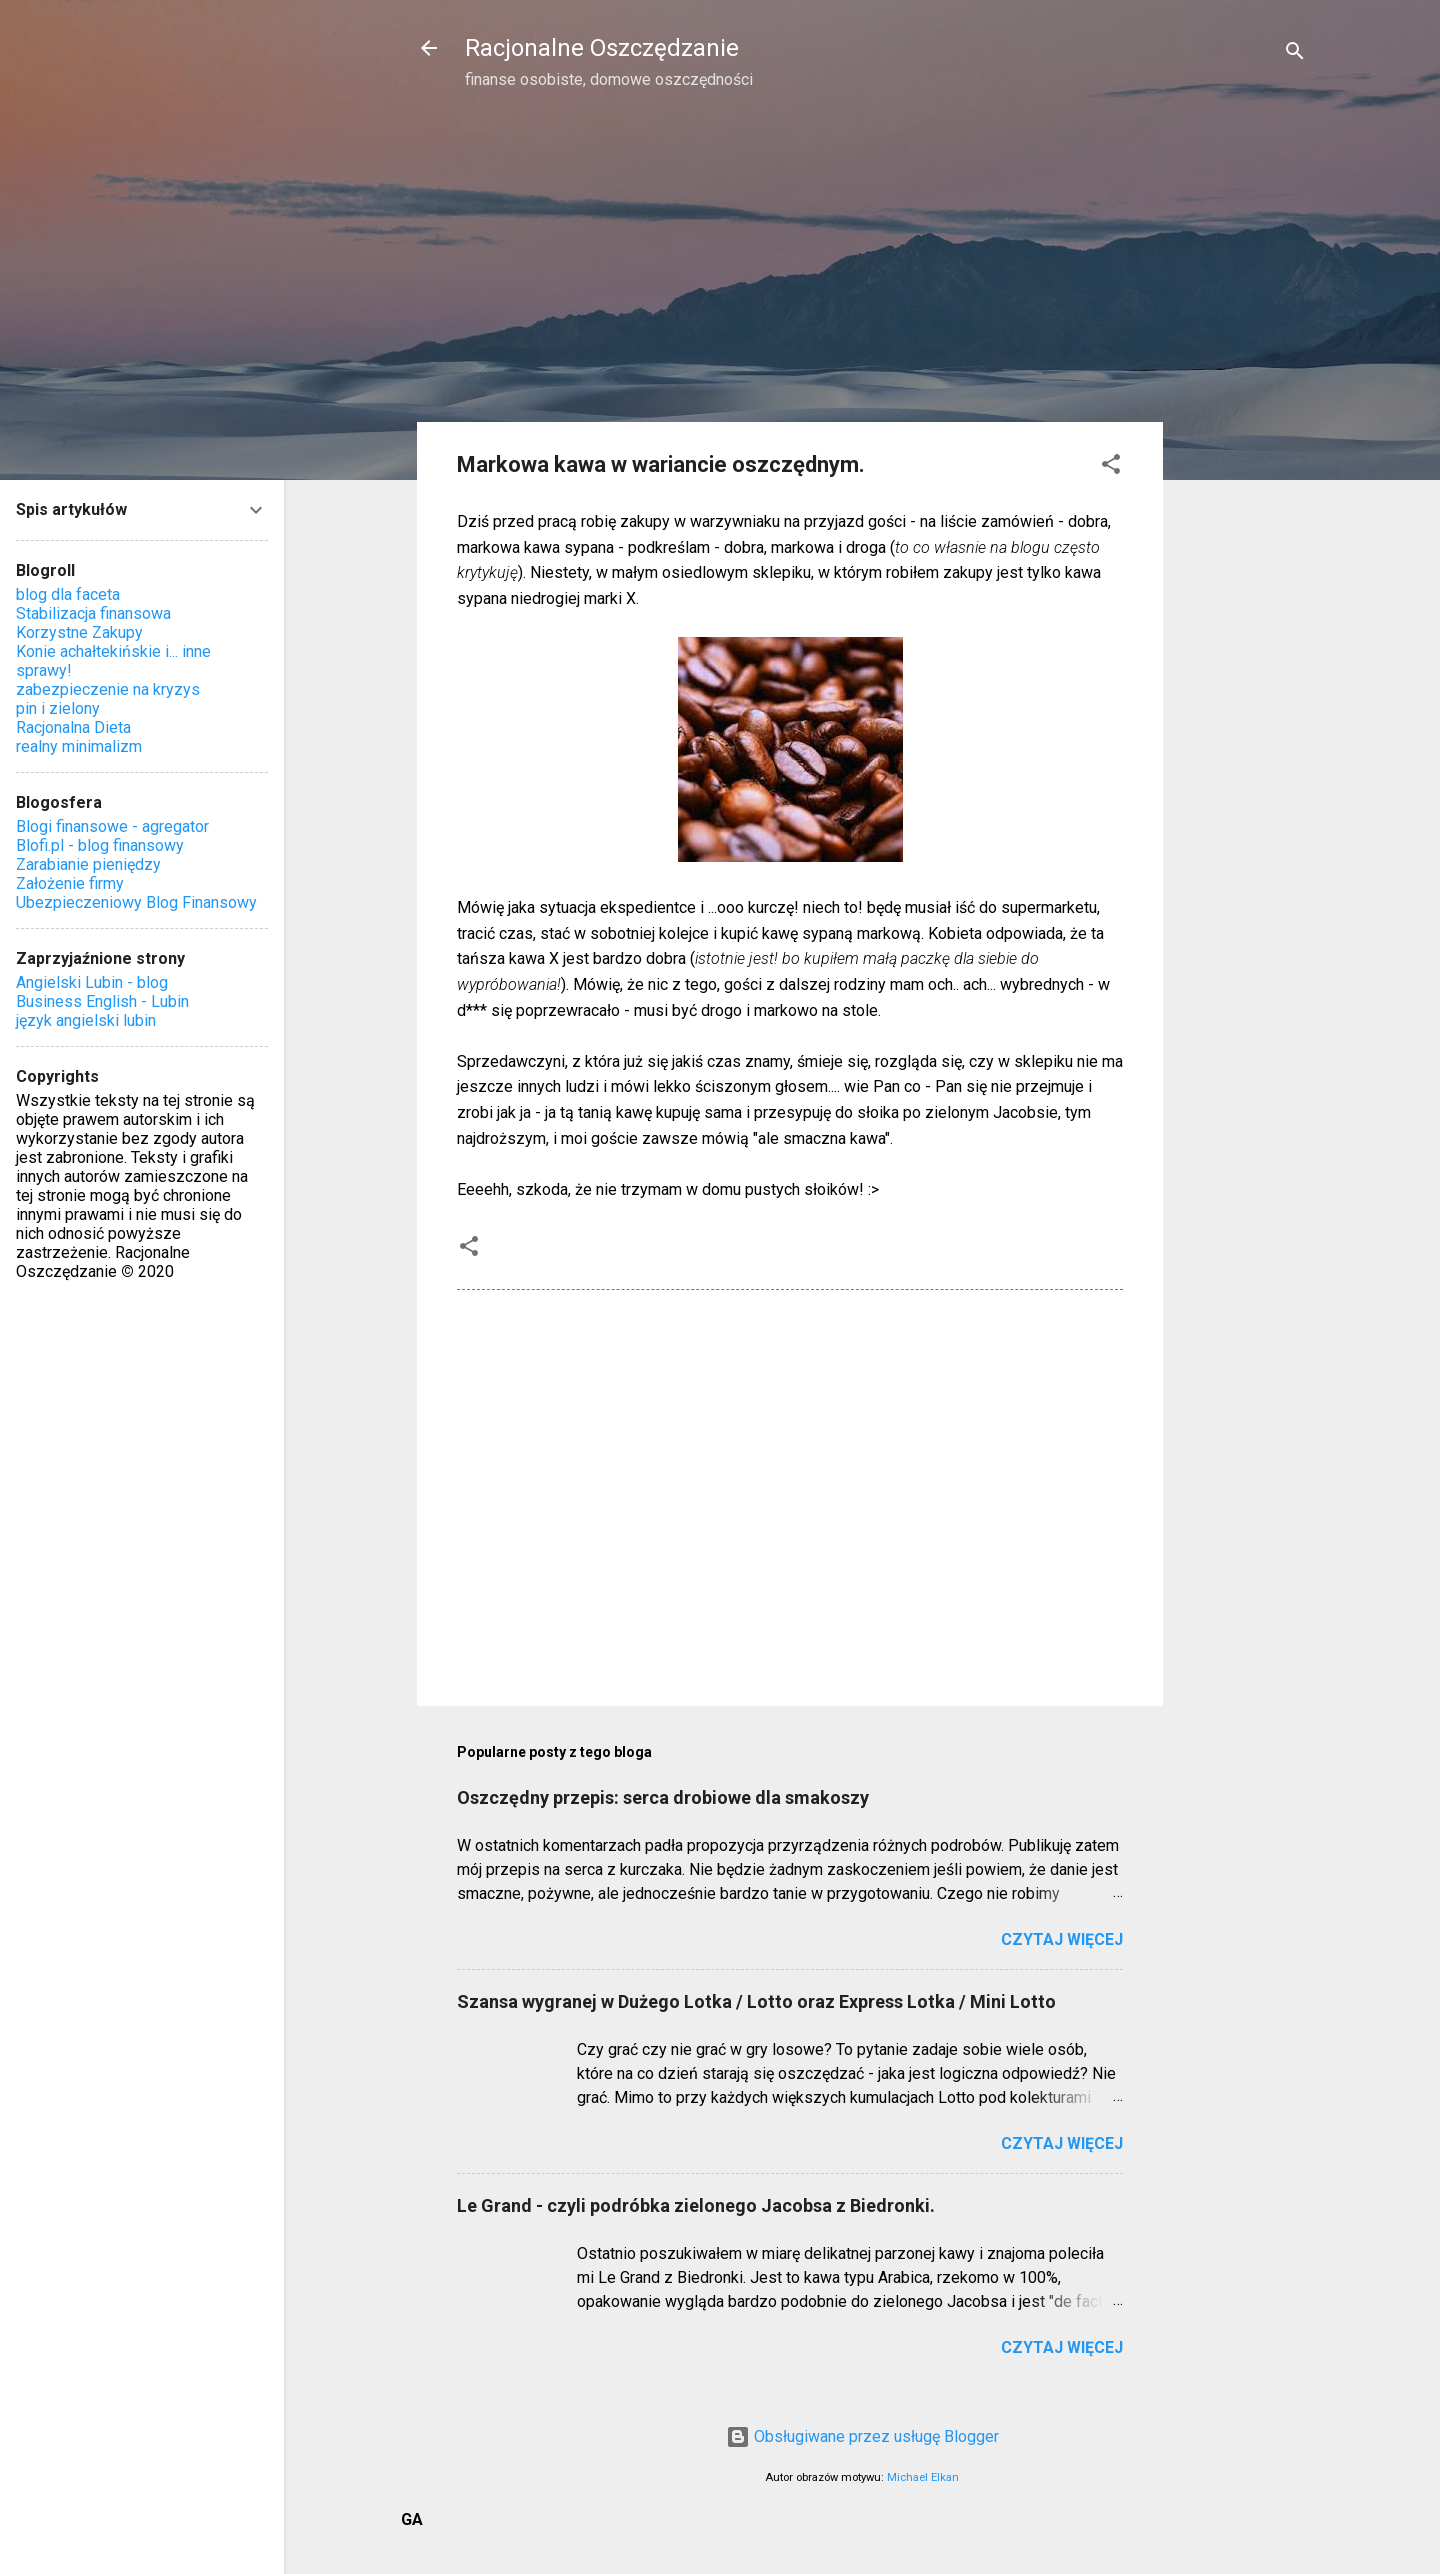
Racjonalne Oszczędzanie (602, 48)
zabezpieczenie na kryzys (108, 689)
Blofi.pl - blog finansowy (100, 845)
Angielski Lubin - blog (92, 982)
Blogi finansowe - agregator (112, 826)
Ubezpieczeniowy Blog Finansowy (136, 902)
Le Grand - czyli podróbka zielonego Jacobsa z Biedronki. (696, 2205)
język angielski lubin (86, 1020)
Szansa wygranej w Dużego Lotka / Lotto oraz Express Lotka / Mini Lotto (756, 2001)
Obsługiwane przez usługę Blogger (862, 2436)
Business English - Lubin (102, 1001)
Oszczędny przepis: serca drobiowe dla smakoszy (663, 1797)
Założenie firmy (70, 883)
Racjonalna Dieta (73, 727)
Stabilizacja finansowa (93, 613)
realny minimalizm (79, 746)
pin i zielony (58, 708)
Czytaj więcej (1062, 1939)
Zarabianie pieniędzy (88, 864)
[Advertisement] (1243, 426)
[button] (1111, 467)
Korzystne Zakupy (79, 632)
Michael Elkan (923, 2477)
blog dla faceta (68, 594)
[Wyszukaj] (1295, 54)
